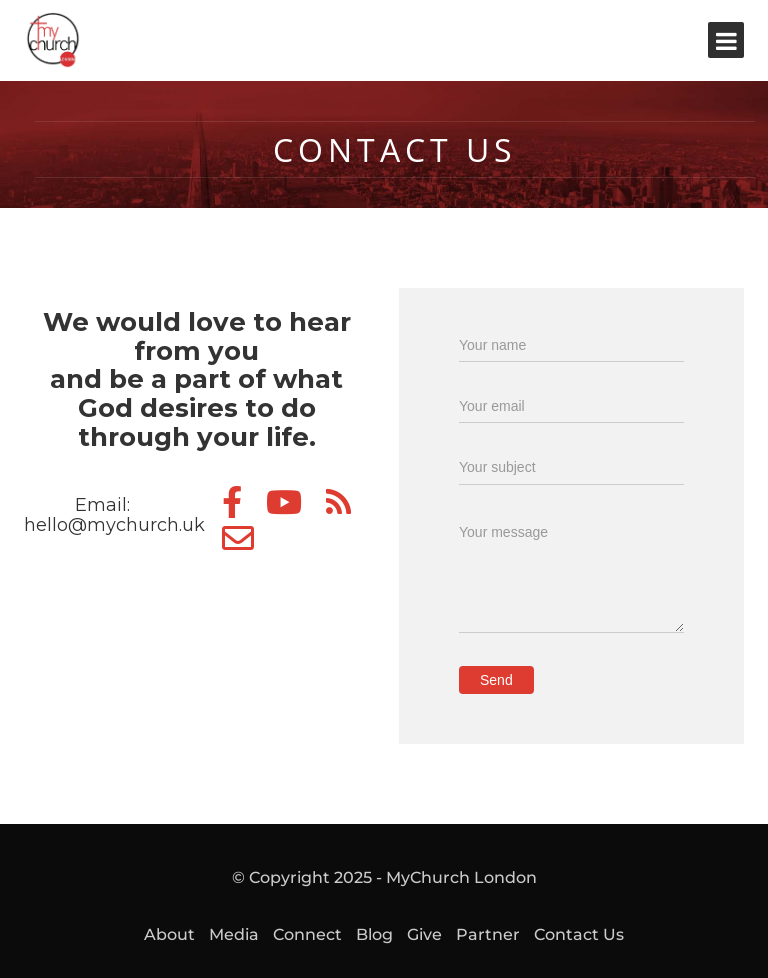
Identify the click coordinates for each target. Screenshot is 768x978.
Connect (307, 934)
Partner (488, 934)
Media (234, 934)
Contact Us (579, 934)
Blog (374, 934)
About (169, 934)
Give (424, 934)
